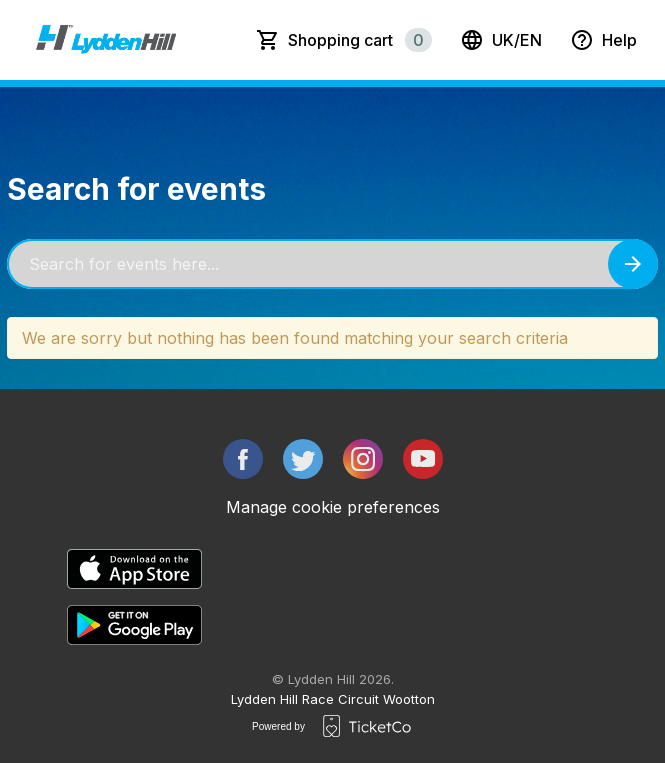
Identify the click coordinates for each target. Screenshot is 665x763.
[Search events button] (633, 264)
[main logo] (106, 40)
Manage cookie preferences (333, 507)
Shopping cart (360, 40)
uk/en (501, 40)
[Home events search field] (332, 264)
